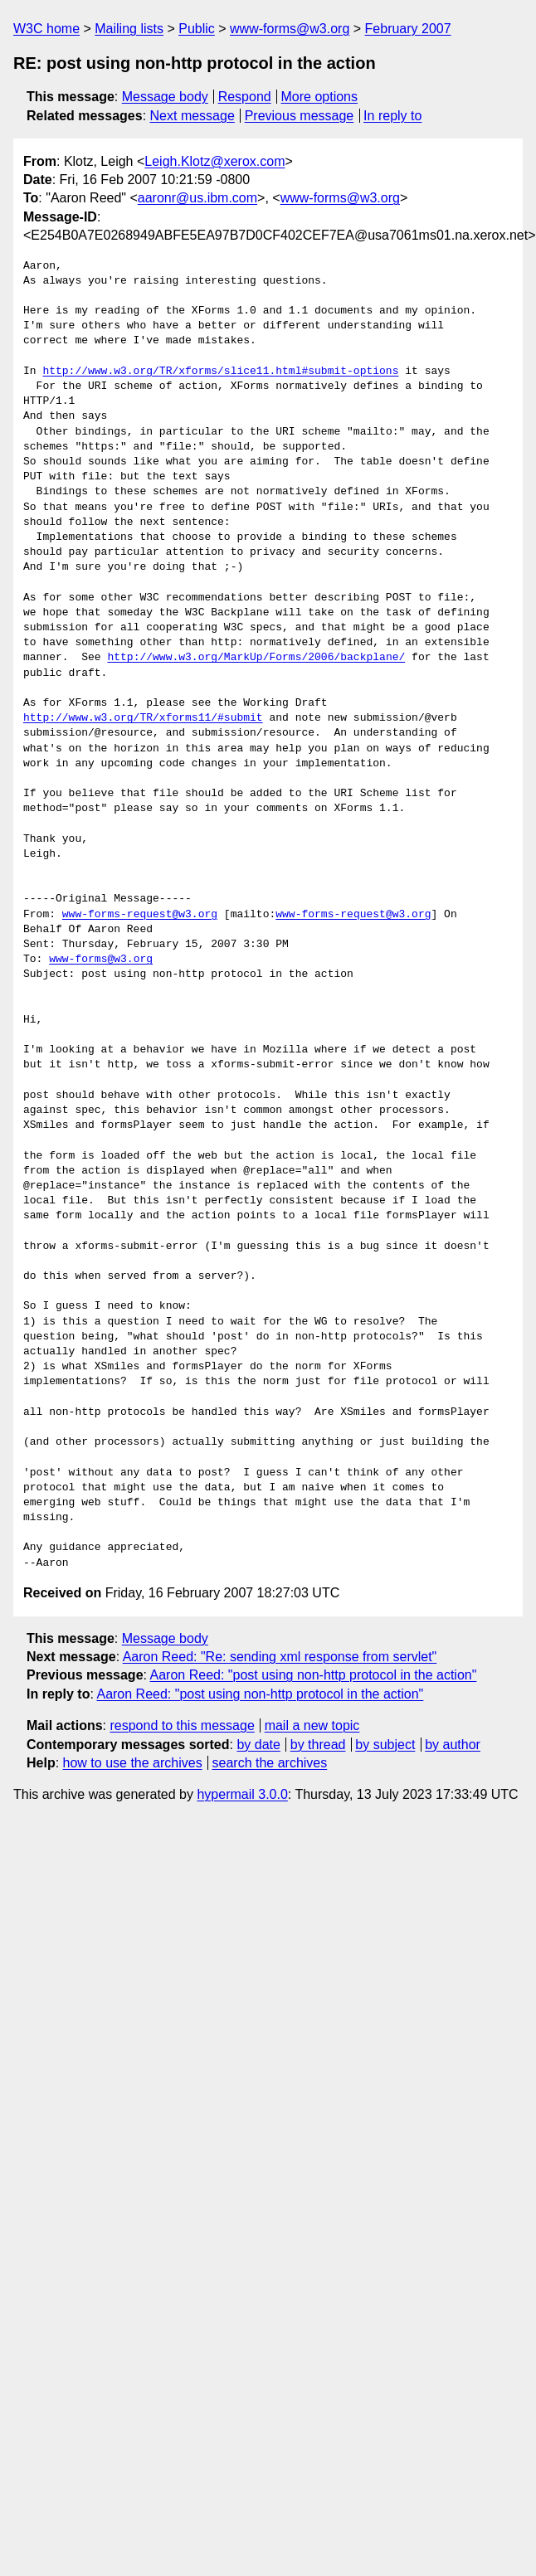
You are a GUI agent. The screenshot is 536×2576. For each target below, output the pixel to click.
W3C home (46, 29)
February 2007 (408, 29)
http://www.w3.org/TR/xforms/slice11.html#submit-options (220, 371)
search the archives (270, 1763)
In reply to (392, 116)
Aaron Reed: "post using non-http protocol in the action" (313, 1675)
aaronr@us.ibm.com (197, 198)
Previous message (299, 116)
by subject (385, 1745)
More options (319, 97)
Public (196, 29)
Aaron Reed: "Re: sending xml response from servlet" (280, 1657)
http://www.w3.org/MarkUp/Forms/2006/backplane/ (256, 657)
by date (258, 1745)
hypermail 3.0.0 (242, 1794)
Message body (165, 97)
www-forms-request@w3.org (139, 914)
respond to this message (182, 1725)
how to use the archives (132, 1763)
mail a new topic (312, 1725)
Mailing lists (129, 29)
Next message (192, 116)
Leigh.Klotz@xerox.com (214, 161)
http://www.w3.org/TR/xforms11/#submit (143, 718)
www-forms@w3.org (289, 29)
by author (452, 1745)
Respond (244, 97)
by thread (318, 1745)
